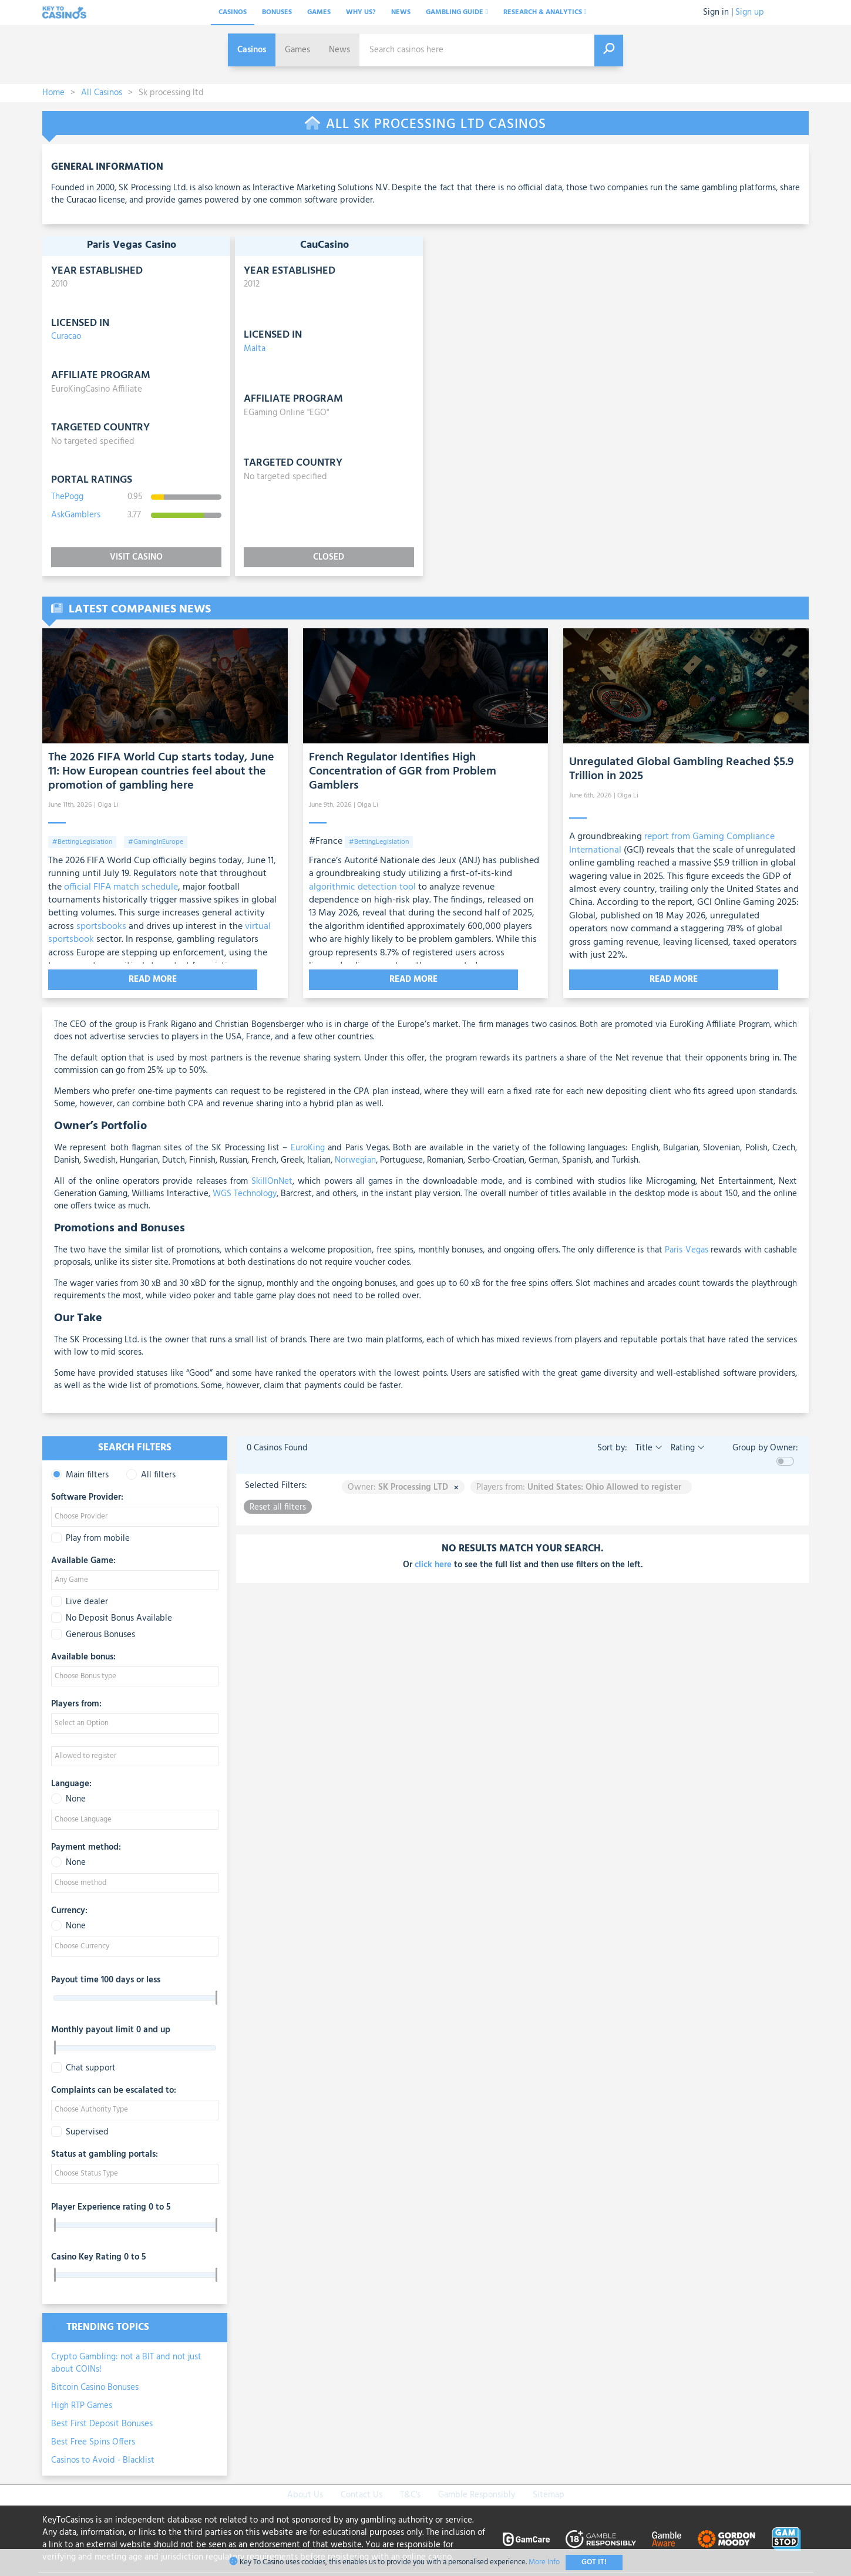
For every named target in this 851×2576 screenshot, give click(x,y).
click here (433, 1562)
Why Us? (361, 12)
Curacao (66, 336)
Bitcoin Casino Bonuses (95, 2385)
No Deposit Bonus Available (111, 1616)
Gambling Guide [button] (456, 12)
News (401, 12)
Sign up (749, 12)
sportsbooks (101, 926)
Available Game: (83, 1559)
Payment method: (86, 1845)
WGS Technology (243, 1191)
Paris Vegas (685, 1248)
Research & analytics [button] (544, 12)
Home (53, 93)
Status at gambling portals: (104, 2152)
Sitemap (548, 2493)
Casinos (232, 12)
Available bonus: (83, 1655)
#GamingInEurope (155, 842)
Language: (71, 1782)
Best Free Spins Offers (93, 2440)
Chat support (83, 2066)
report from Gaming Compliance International (672, 843)
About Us (305, 2493)
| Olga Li (106, 805)
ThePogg (67, 497)
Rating (686, 1446)
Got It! (594, 2562)
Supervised (80, 2130)
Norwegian (354, 1158)
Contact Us (361, 2493)
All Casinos (101, 93)
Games (319, 12)
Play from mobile (90, 1536)
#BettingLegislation (82, 842)
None (68, 1797)
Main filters (80, 1473)
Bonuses (277, 12)
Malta (254, 349)
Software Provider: (87, 1495)
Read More (103, 979)
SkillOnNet (270, 1179)
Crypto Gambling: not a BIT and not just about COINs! (126, 2361)
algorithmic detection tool (362, 887)
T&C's (410, 2493)
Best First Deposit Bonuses (102, 2422)
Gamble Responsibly (476, 2493)
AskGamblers (75, 515)
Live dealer (79, 1600)
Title (647, 1446)
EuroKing (305, 1146)
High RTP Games (81, 2403)
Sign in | (718, 12)
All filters (151, 1473)
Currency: (69, 1908)
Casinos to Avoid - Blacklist (102, 2458)
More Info (544, 2562)
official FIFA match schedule (120, 887)
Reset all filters (278, 1504)
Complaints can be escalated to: (113, 2088)
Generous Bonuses (93, 1633)
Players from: (76, 1702)
